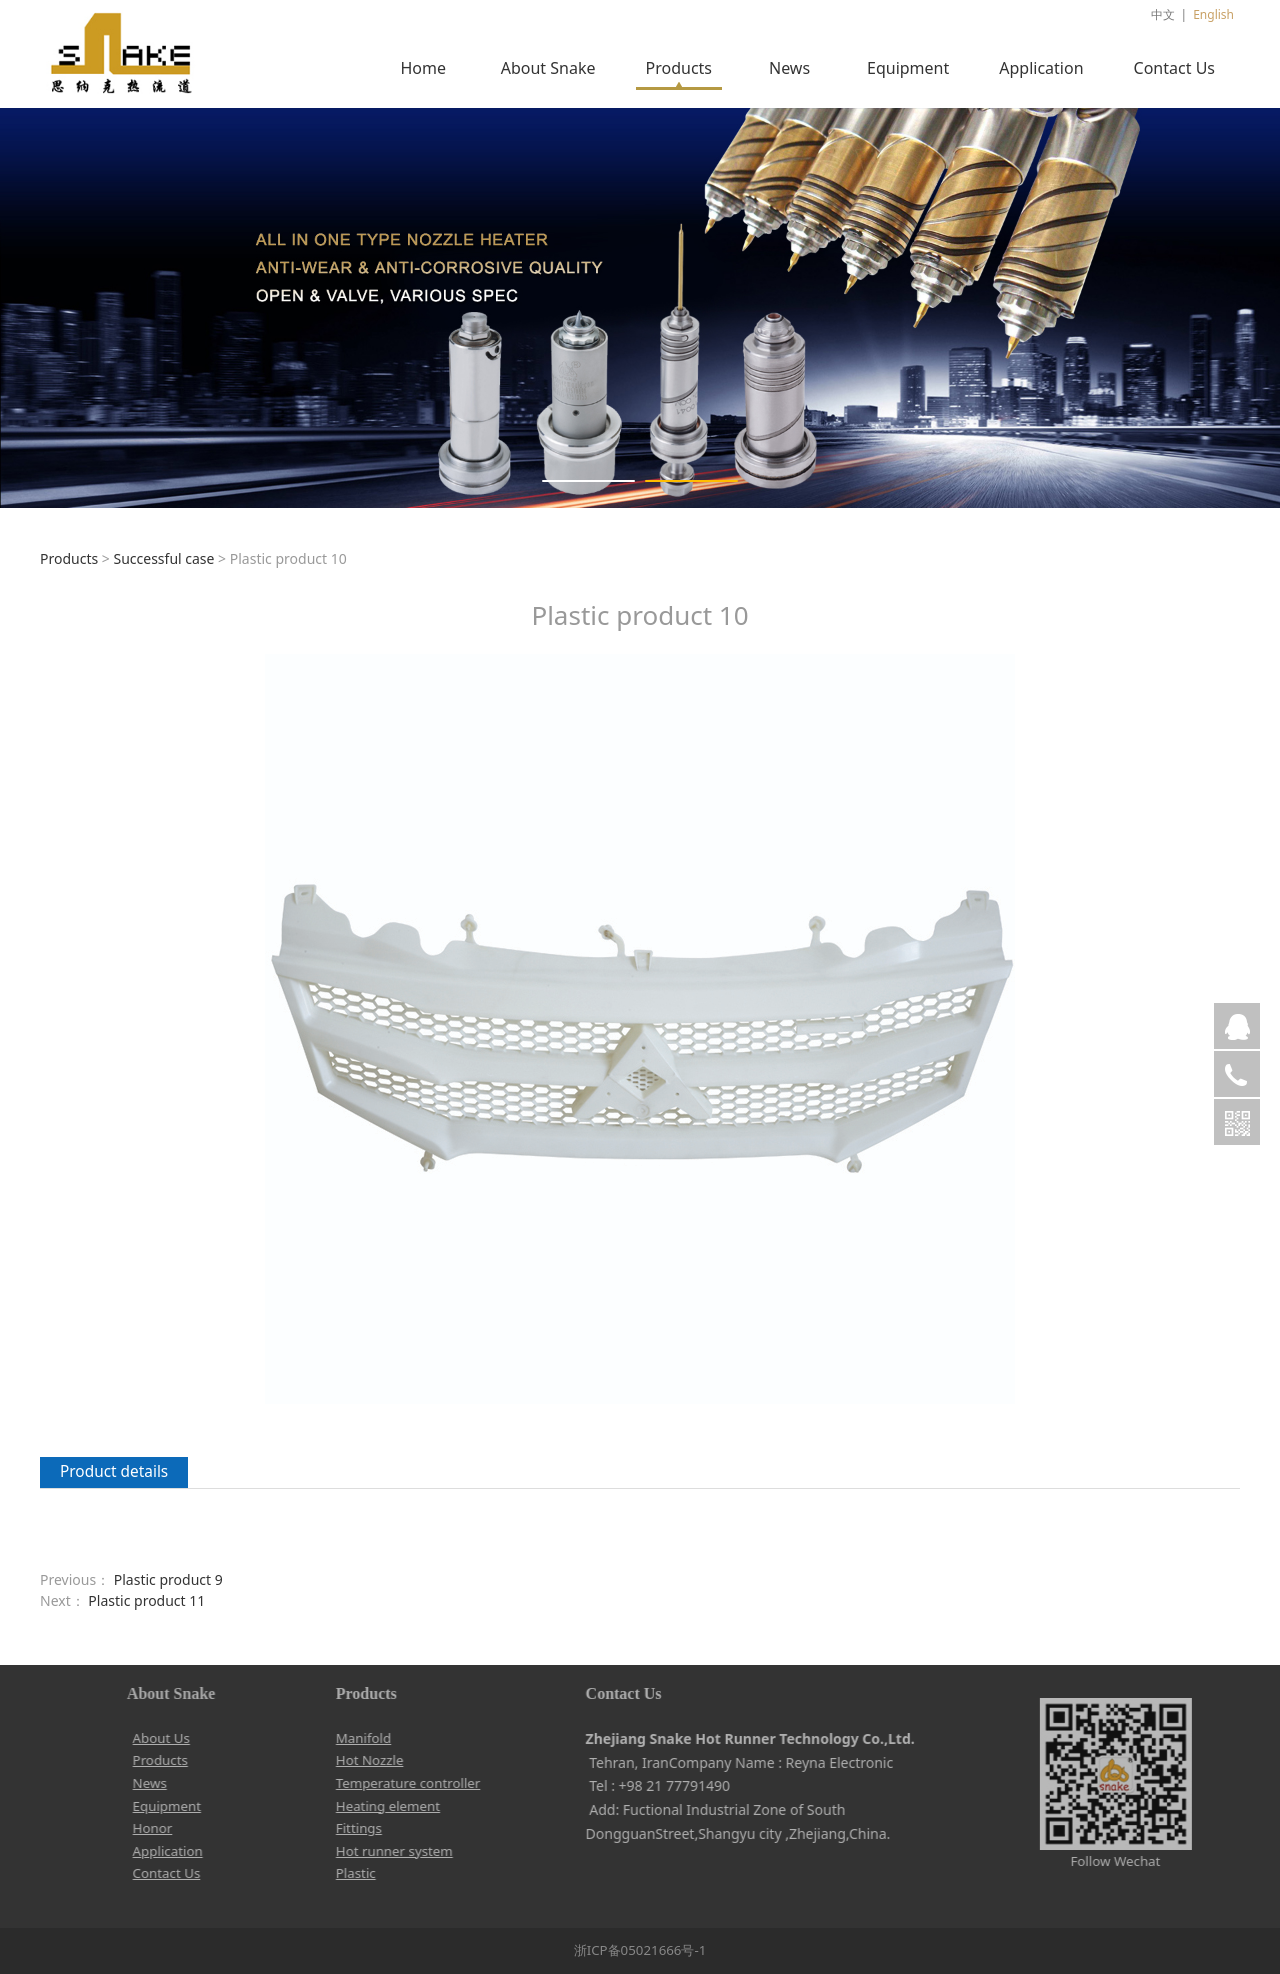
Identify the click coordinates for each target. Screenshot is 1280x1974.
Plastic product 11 (146, 1600)
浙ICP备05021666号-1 (640, 1950)
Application (1041, 68)
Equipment (908, 68)
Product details (114, 1471)
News (789, 68)
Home (423, 68)
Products (679, 68)
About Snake (548, 68)
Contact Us (1174, 68)
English (1213, 14)
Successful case (163, 558)
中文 (1163, 14)
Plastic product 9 (168, 1579)
